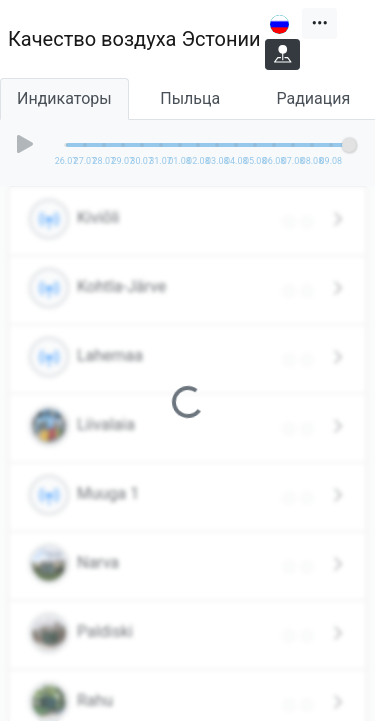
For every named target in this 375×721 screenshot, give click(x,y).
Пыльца (190, 98)
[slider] (349, 145)
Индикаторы (64, 98)
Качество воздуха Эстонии (134, 39)
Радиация (314, 98)
